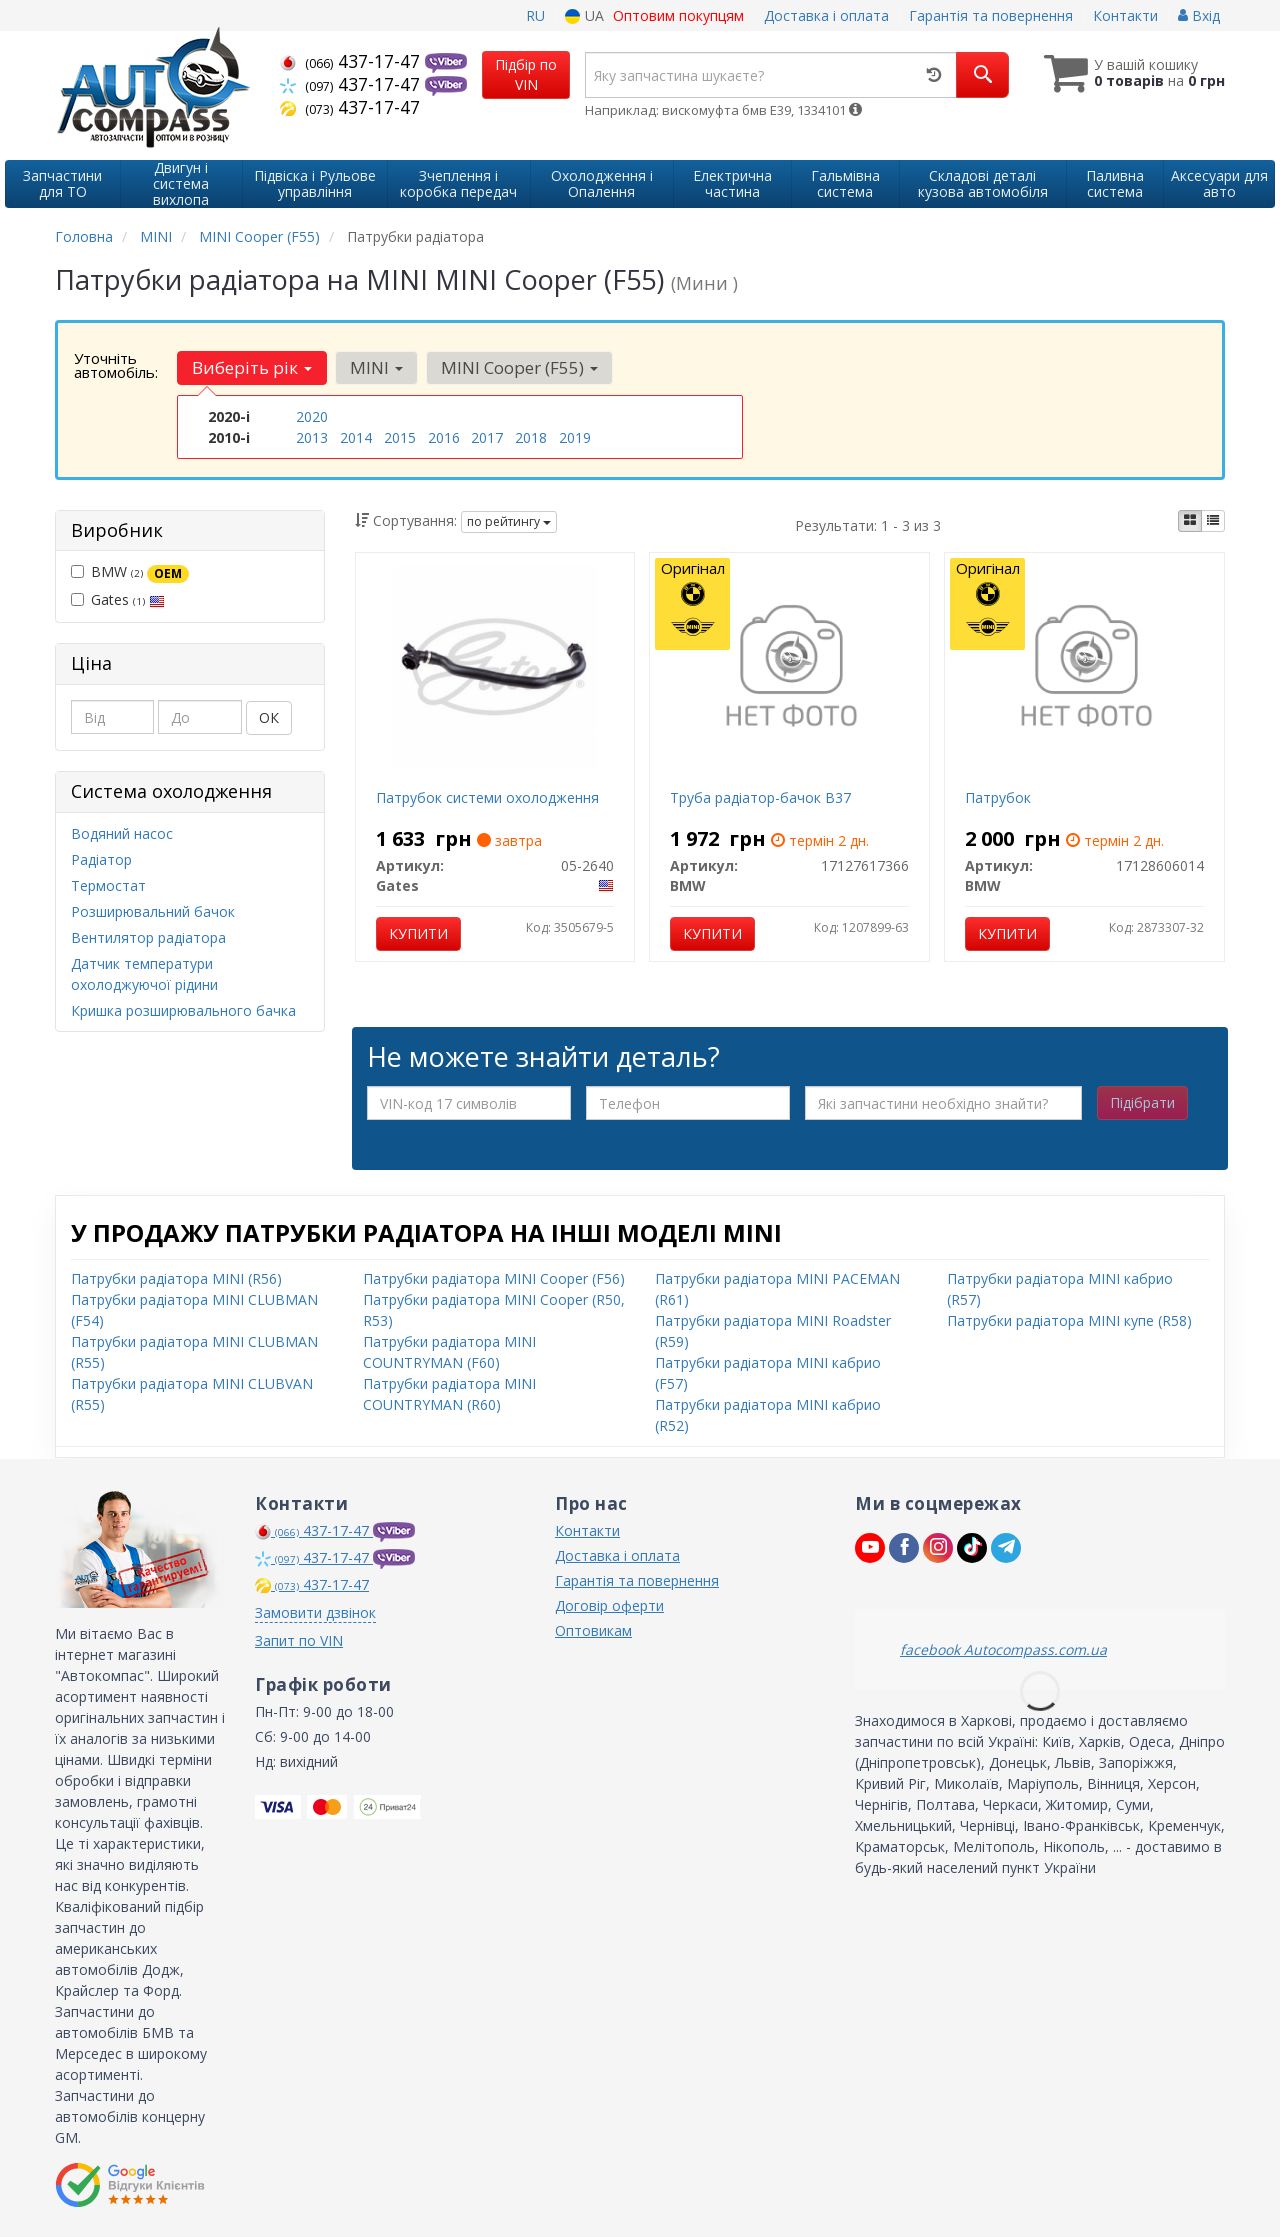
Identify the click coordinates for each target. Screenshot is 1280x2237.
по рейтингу (509, 521)
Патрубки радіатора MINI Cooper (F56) (494, 1278)
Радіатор (101, 859)
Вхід (1199, 15)
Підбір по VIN (526, 74)
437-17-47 (352, 61)
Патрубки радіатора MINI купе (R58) (1069, 1320)
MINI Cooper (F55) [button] (519, 367)
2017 (487, 437)
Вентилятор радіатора (148, 937)
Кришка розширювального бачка (183, 1010)
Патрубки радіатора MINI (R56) (176, 1278)
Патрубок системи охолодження (487, 797)
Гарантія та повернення (991, 15)
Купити (418, 933)
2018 (531, 437)
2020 (312, 416)
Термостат (108, 885)
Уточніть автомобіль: (116, 365)
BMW (130, 572)
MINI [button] (376, 367)
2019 (575, 437)
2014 (356, 437)
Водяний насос (122, 833)
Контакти (1125, 15)
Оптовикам (593, 1630)
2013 (312, 437)
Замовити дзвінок (315, 1612)
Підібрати (1142, 1102)
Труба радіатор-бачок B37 (760, 797)
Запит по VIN (299, 1640)
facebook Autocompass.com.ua (1003, 1649)
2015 (400, 437)
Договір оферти (609, 1605)
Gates (118, 599)
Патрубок (998, 797)
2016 (444, 437)
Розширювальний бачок (153, 911)
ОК (269, 717)
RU (535, 15)
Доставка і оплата (826, 15)
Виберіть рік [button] (252, 367)
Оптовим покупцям (678, 15)
